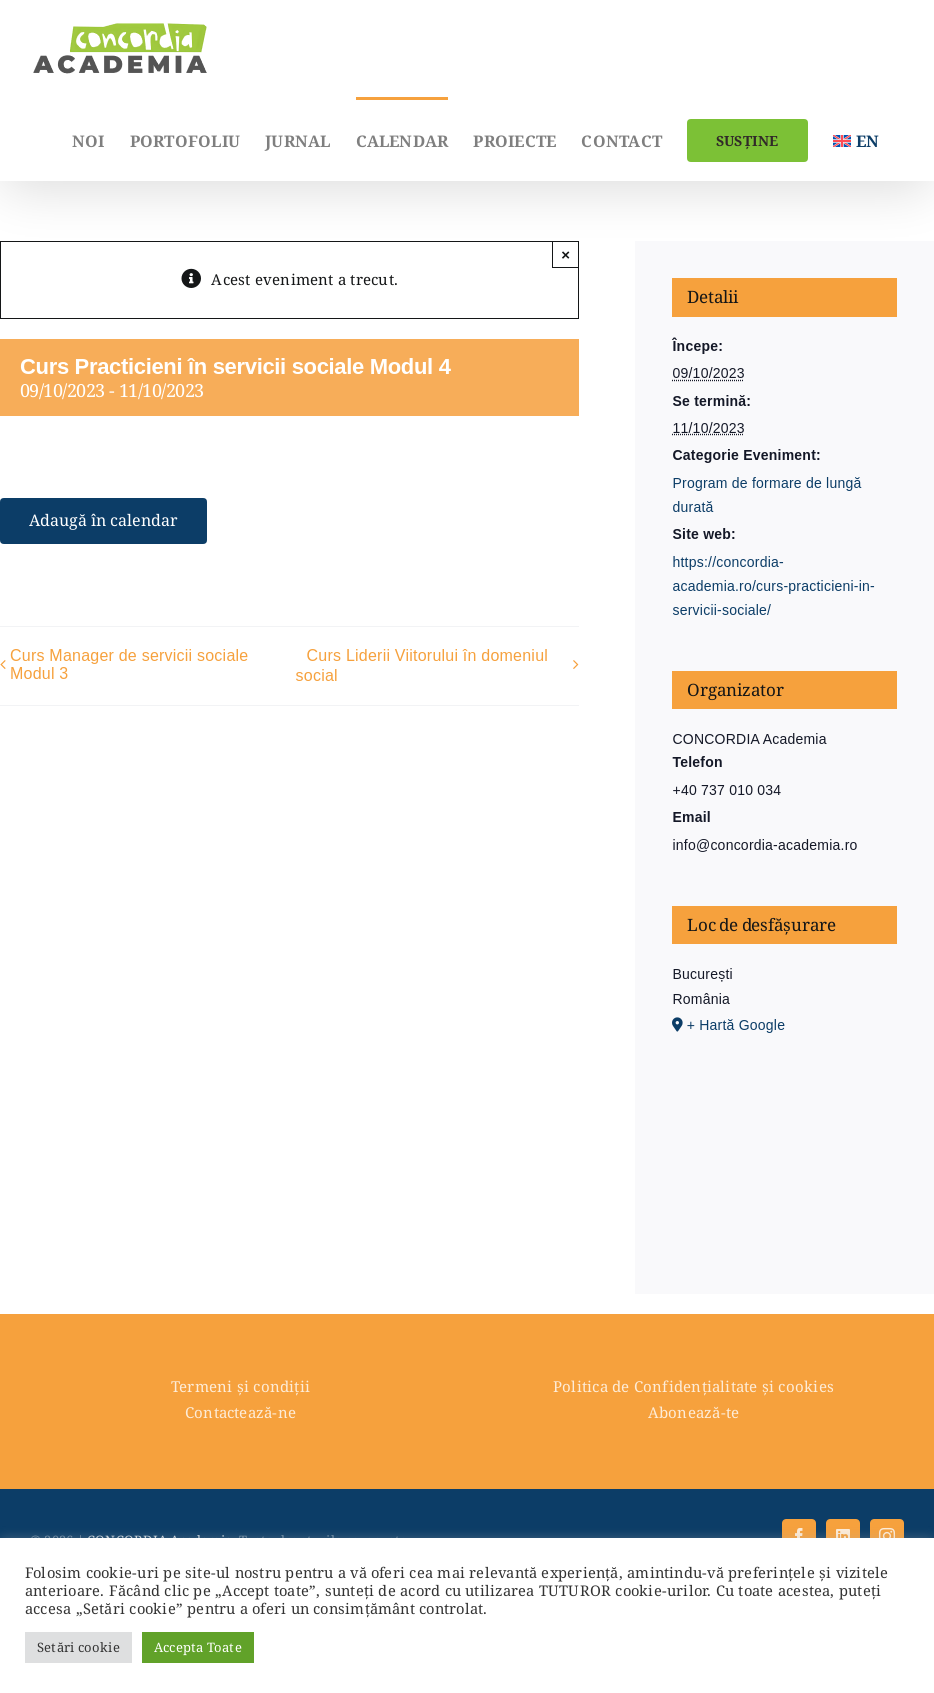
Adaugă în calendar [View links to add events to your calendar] (103, 520)
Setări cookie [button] (78, 1647)
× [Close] (565, 254)
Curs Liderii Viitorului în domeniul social (422, 665)
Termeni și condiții (240, 1386)
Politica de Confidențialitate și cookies (693, 1386)
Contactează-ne (240, 1412)
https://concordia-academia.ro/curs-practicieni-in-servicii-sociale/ (773, 586)
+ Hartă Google (736, 1025)
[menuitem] (856, 139)
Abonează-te (693, 1412)
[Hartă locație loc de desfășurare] (784, 1143)
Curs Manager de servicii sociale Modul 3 (129, 664)
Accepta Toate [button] (198, 1647)
